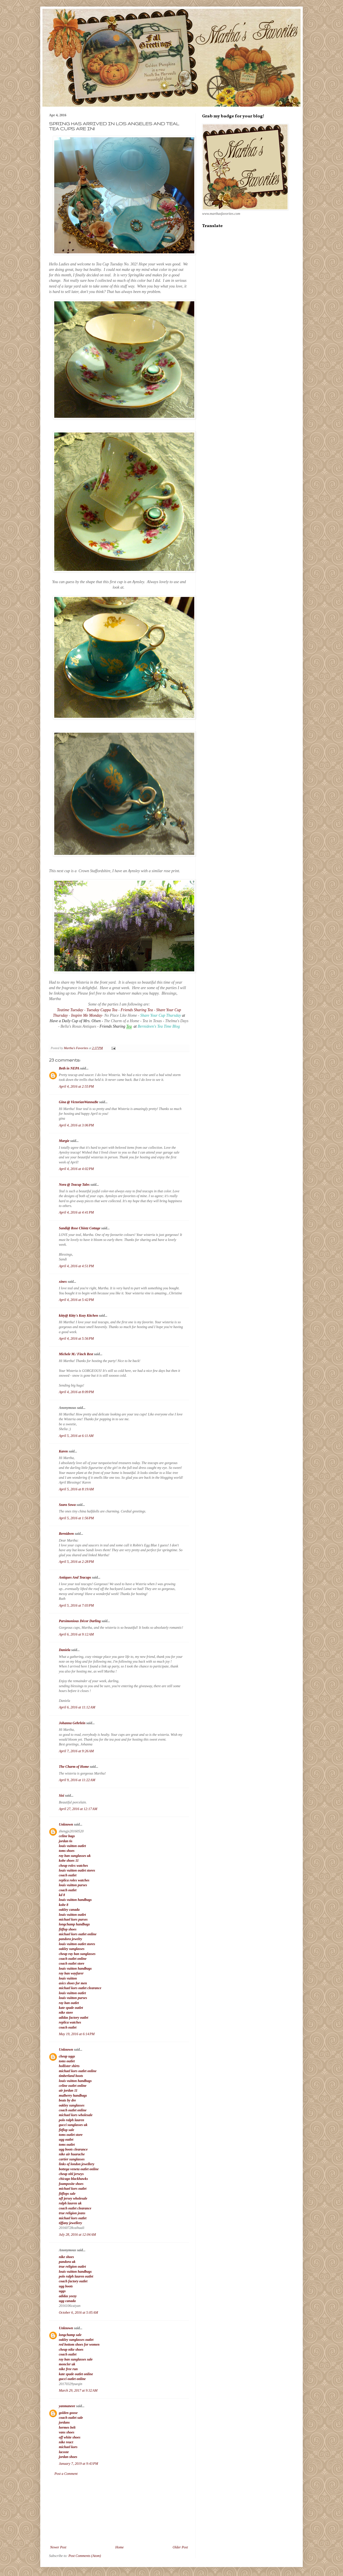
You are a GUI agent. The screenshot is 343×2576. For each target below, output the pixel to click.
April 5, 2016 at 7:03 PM (76, 1605)
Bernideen (67, 1533)
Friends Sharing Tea (137, 1010)
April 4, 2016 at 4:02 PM (76, 1169)
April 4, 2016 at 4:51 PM (76, 1266)
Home (119, 2547)
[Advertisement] (119, 2510)
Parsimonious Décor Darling (80, 1621)
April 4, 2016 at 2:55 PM (76, 1086)
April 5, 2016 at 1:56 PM (76, 1518)
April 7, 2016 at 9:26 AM (76, 1751)
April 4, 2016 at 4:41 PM (76, 1212)
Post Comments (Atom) (84, 2556)
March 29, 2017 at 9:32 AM (78, 2390)
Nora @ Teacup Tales (74, 1184)
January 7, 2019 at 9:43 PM (78, 2463)
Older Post (180, 2547)
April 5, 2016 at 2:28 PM (76, 1561)
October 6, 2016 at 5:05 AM (78, 2312)
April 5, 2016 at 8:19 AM (76, 1489)
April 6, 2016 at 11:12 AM (77, 1707)
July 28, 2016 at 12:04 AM (77, 2234)
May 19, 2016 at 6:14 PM (76, 2034)
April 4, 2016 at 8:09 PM (76, 1392)
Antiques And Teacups (75, 1577)
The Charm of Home (74, 1766)
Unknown (66, 1824)
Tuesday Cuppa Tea (101, 1010)
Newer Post (58, 2547)
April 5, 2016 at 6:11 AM (76, 1436)
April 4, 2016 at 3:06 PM (76, 1125)
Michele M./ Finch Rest (76, 1354)
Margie (64, 1141)
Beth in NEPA (69, 1068)
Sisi (61, 1795)
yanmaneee (67, 2406)
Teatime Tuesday (70, 1010)
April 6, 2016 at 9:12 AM (76, 1634)
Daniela (64, 1650)
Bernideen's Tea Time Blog (159, 1026)
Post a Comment (66, 2473)
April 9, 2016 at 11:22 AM (77, 1780)
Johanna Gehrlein (72, 1723)
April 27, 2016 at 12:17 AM (78, 1809)
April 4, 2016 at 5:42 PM (76, 1300)
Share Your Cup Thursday (160, 1015)
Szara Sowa (67, 1505)
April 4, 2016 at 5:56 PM (76, 1338)
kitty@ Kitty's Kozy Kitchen (78, 1315)
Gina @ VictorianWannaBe (78, 1102)
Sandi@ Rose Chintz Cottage (79, 1228)
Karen (63, 1451)
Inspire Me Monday (86, 1015)
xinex (63, 1281)
